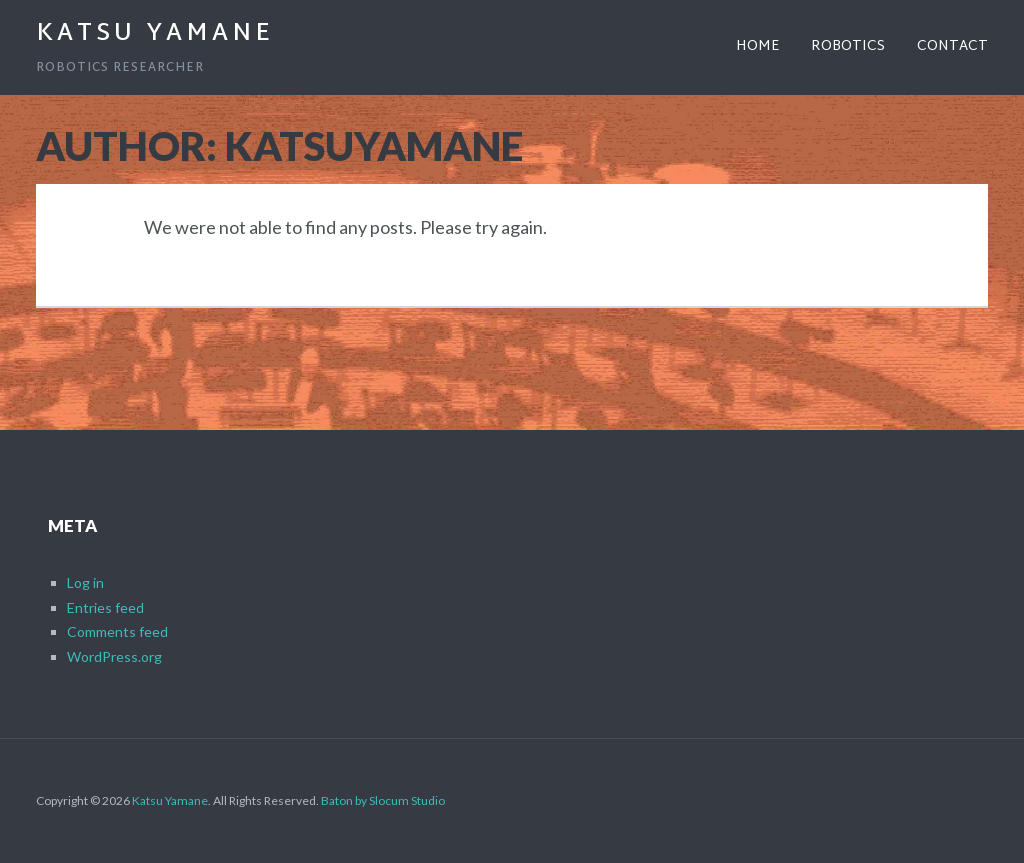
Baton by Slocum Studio (383, 800)
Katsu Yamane (155, 34)
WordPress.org (114, 656)
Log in (85, 582)
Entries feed (105, 607)
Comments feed (117, 631)
